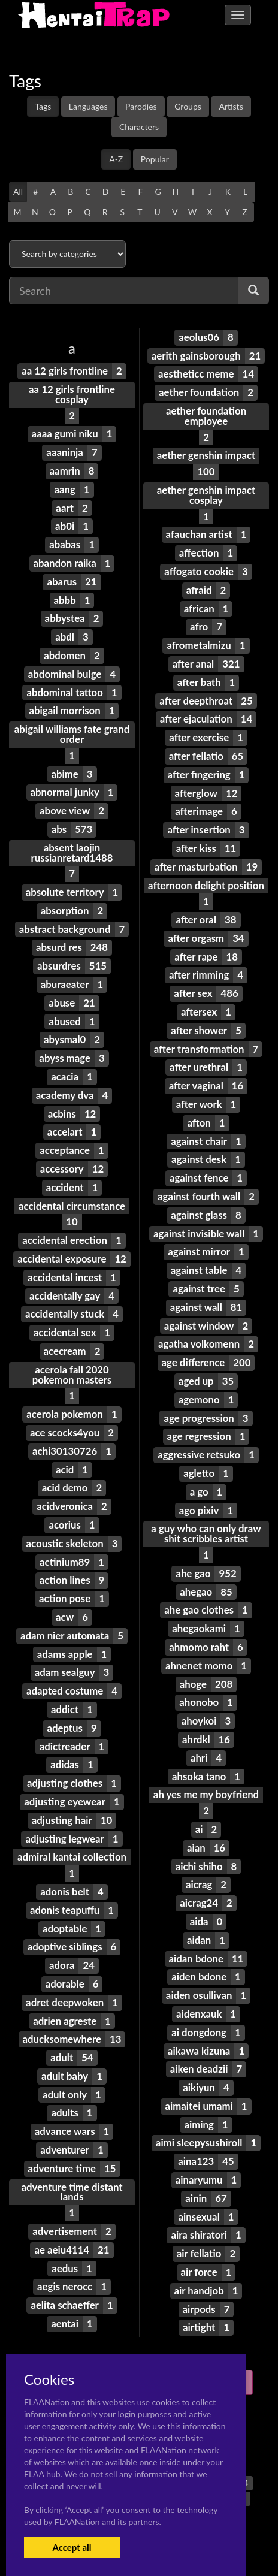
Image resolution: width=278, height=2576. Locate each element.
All (18, 191)
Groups (187, 106)
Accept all (71, 2547)
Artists (231, 106)
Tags (43, 106)
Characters (139, 127)
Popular (155, 159)
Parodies (141, 106)
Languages (88, 106)
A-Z (116, 159)
